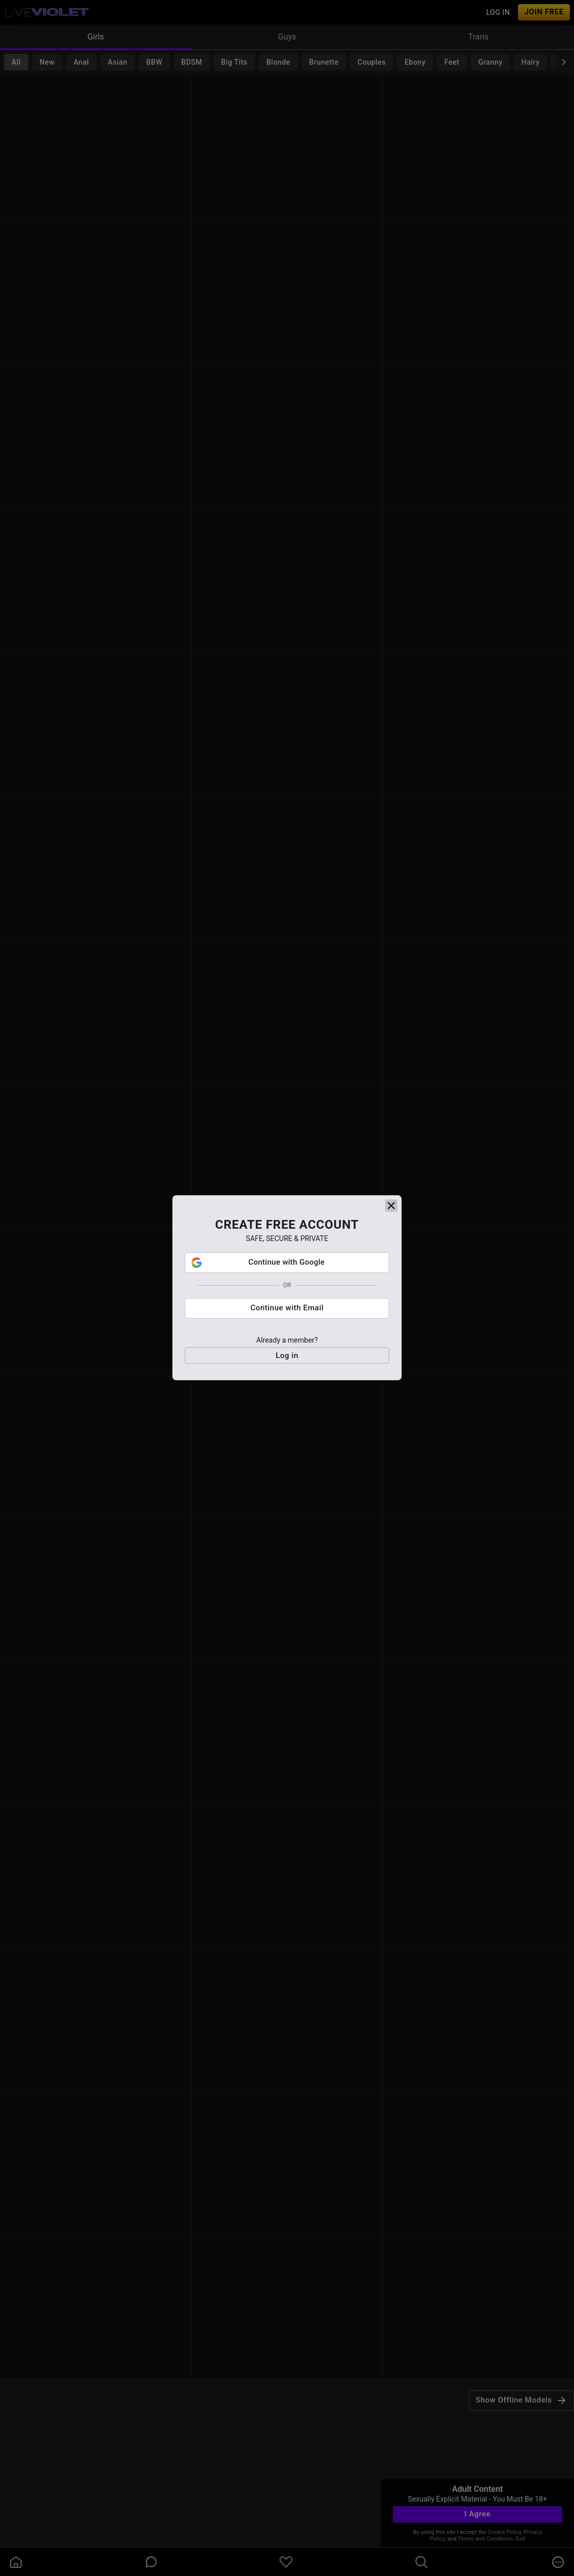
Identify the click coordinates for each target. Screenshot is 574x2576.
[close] (391, 1211)
